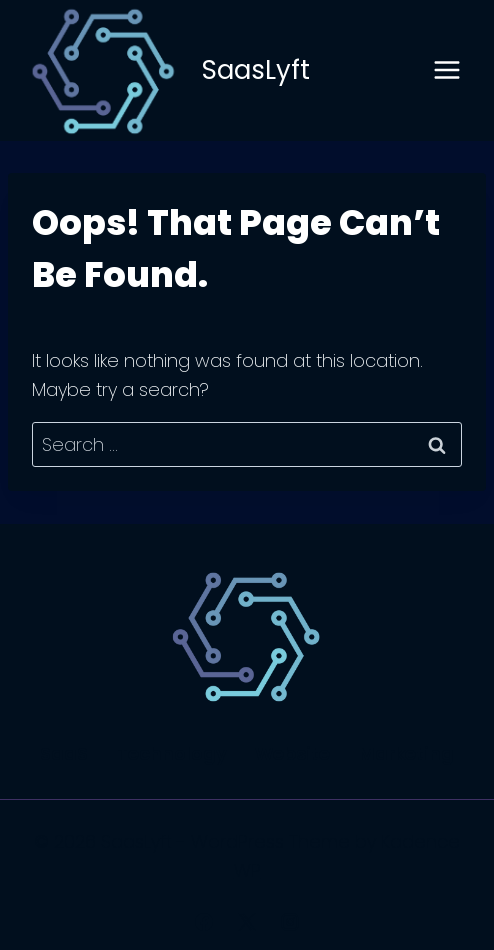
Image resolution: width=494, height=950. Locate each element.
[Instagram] (290, 922)
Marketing (406, 753)
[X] (247, 922)
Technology (172, 753)
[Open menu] (446, 70)
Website (292, 753)
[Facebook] (204, 922)
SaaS (64, 753)
